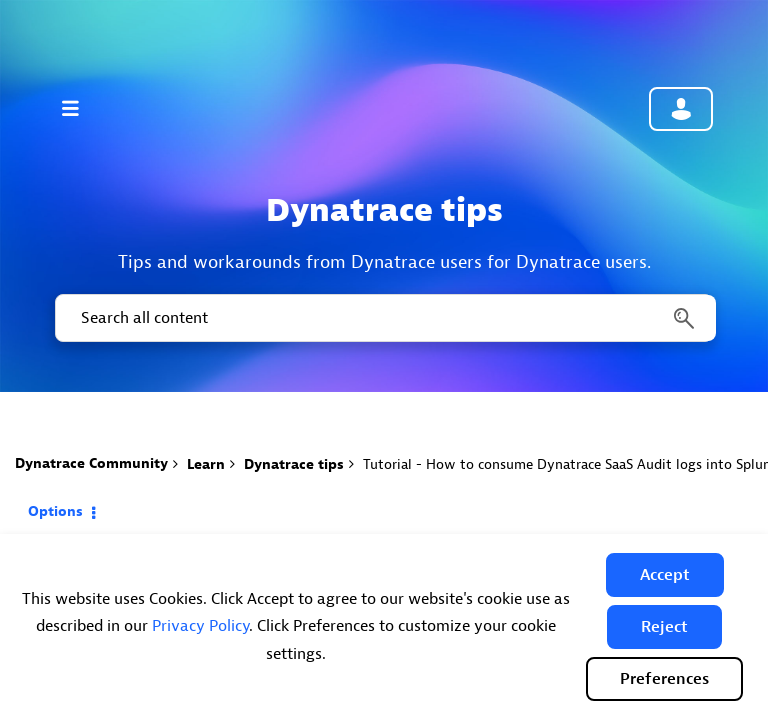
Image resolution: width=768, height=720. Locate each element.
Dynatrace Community (91, 463)
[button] (665, 575)
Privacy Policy (200, 626)
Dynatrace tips (294, 464)
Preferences (664, 679)
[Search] (384, 318)
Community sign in (681, 109)
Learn (206, 464)
